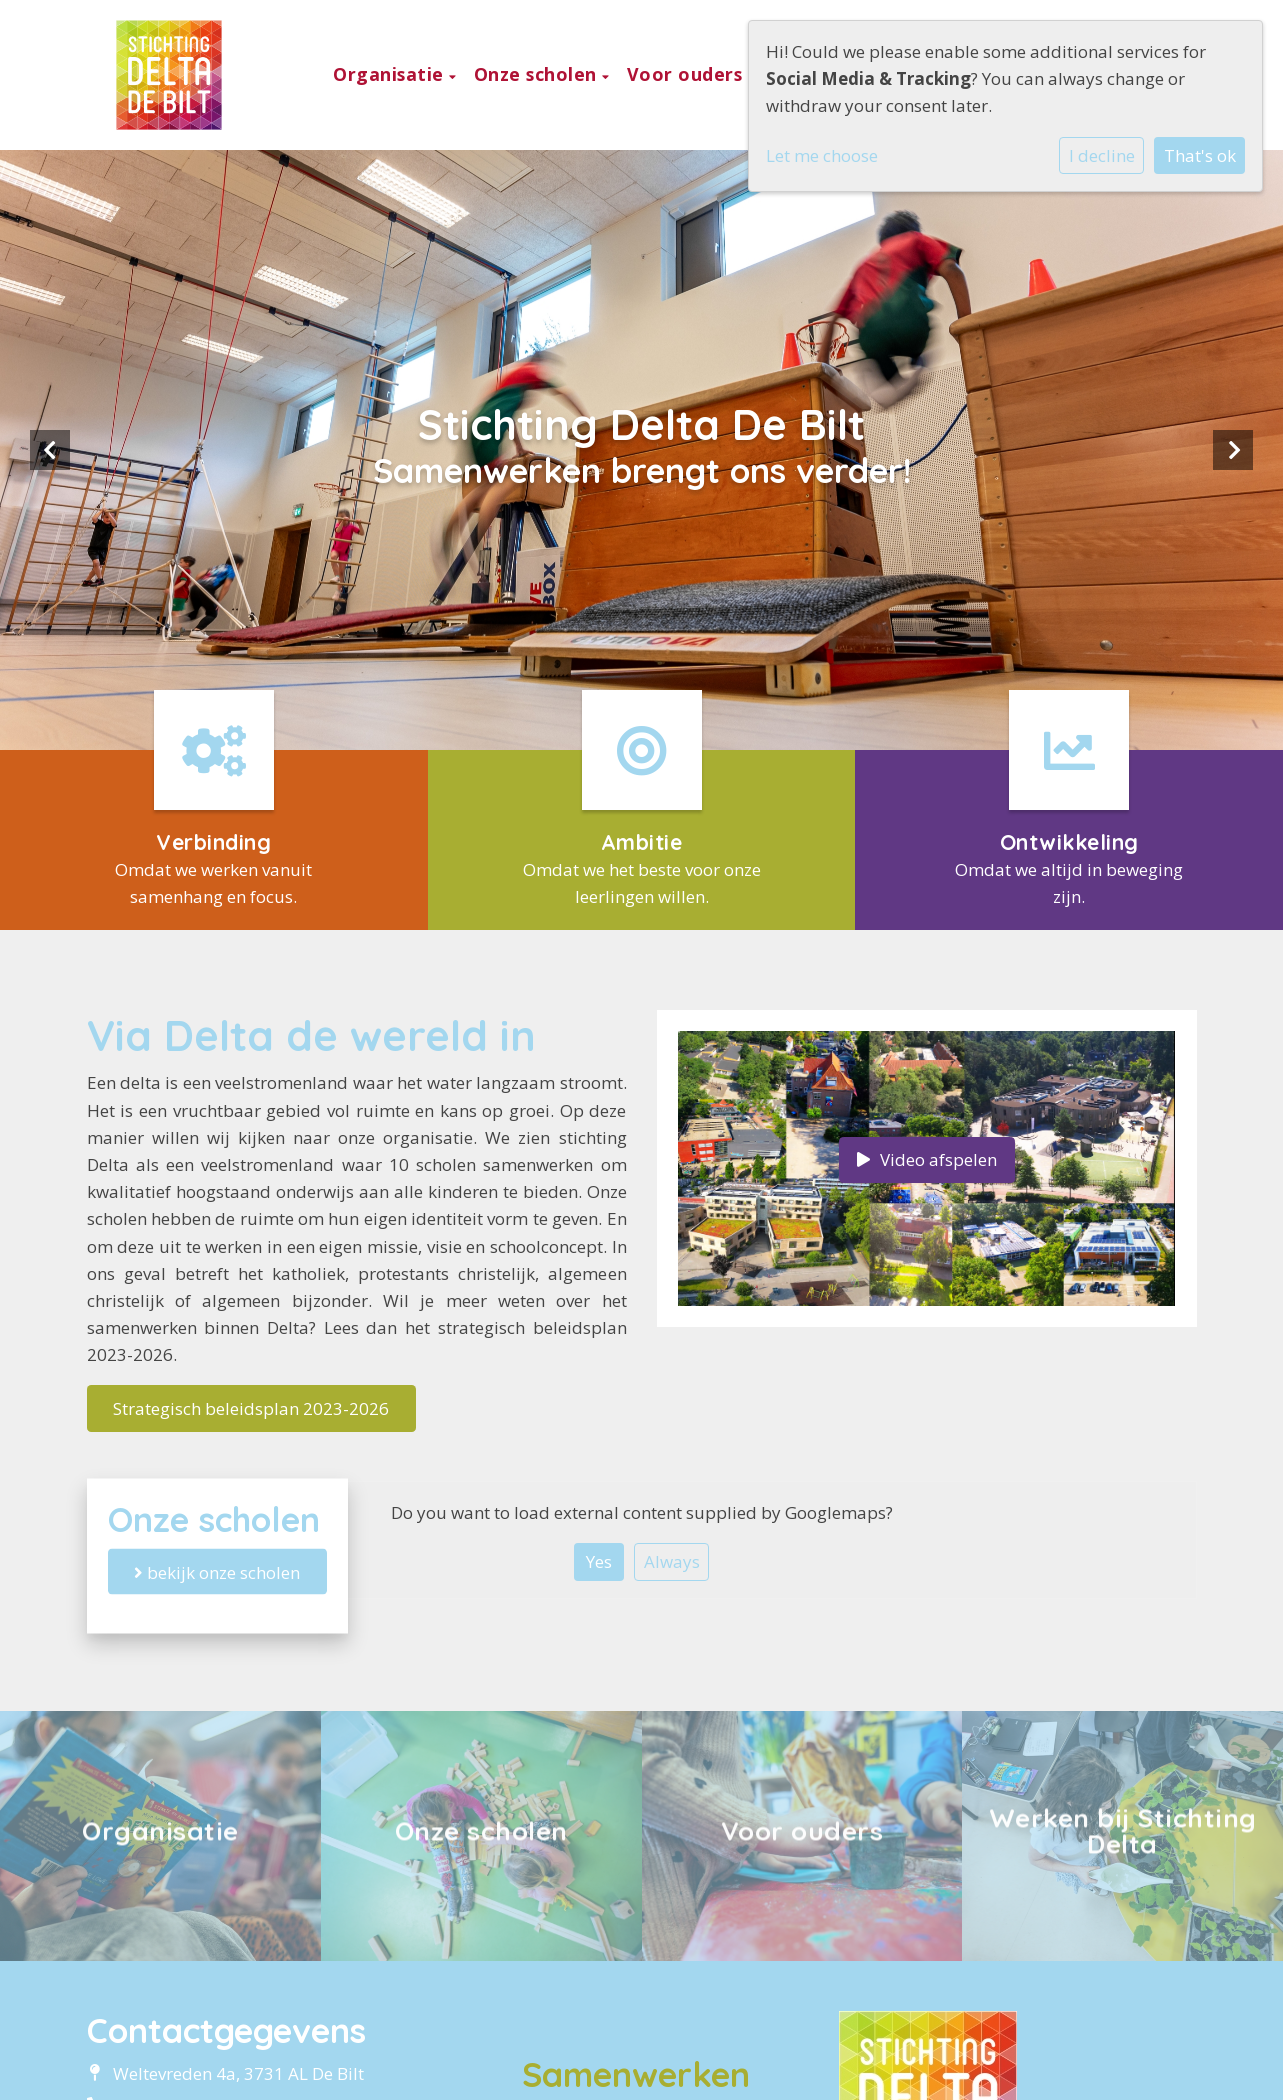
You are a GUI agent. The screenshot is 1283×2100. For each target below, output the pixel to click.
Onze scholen (538, 74)
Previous (50, 450)
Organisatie (391, 74)
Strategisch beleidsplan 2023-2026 (251, 1408)
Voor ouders (687, 74)
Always (672, 1561)
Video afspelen (927, 1159)
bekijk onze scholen (217, 1571)
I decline (1102, 155)
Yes (599, 1561)
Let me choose (822, 155)
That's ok (1200, 155)
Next (1233, 450)
